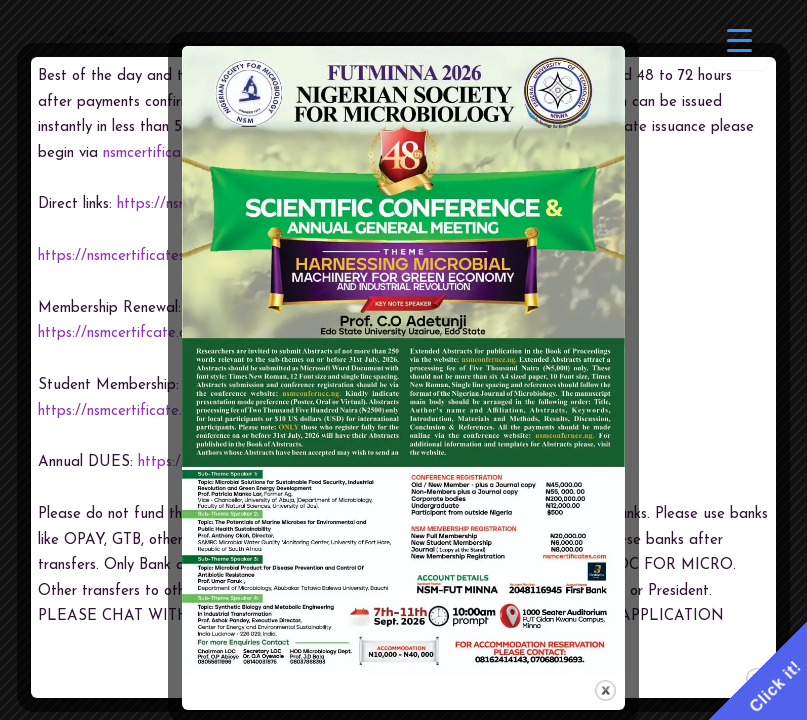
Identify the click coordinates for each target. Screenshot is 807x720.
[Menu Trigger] (739, 42)
